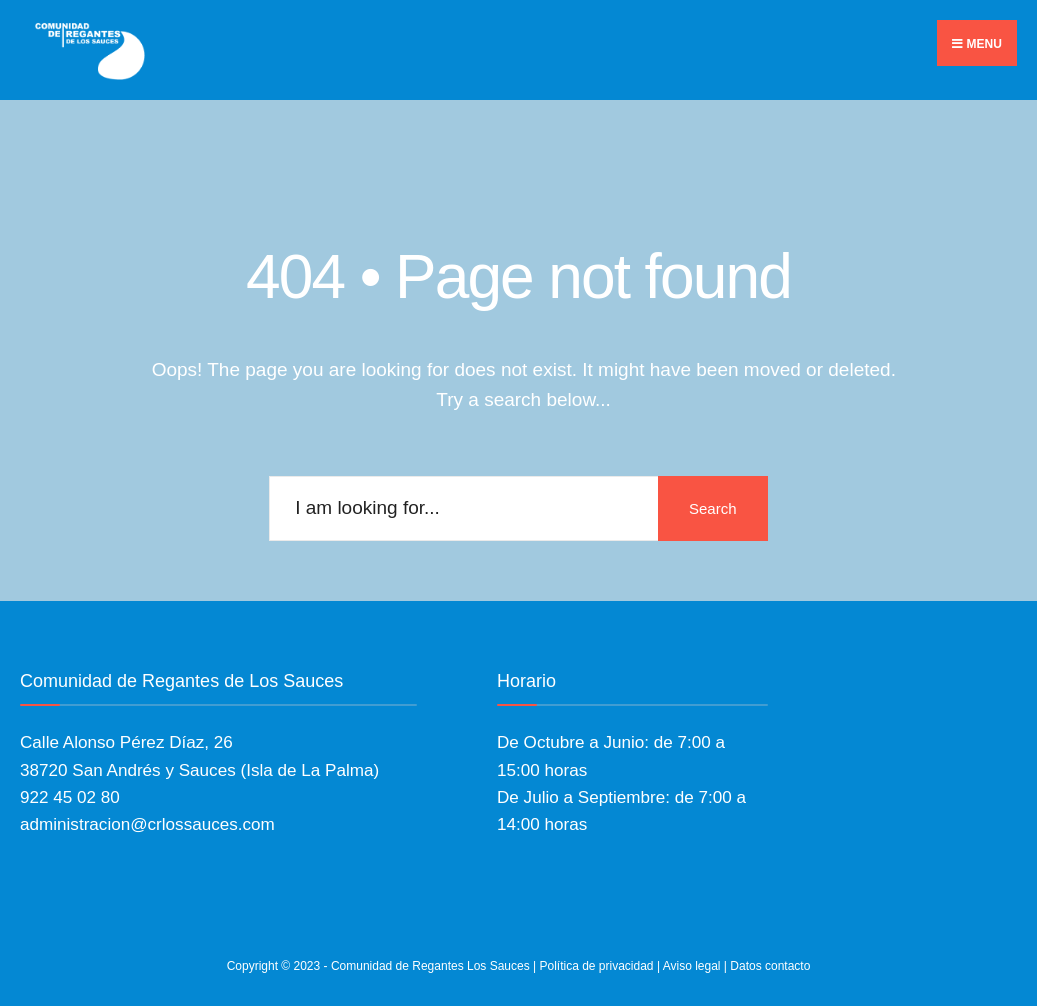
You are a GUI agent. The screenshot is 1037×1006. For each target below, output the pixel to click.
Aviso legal (692, 966)
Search (713, 508)
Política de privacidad (596, 966)
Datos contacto (770, 966)
